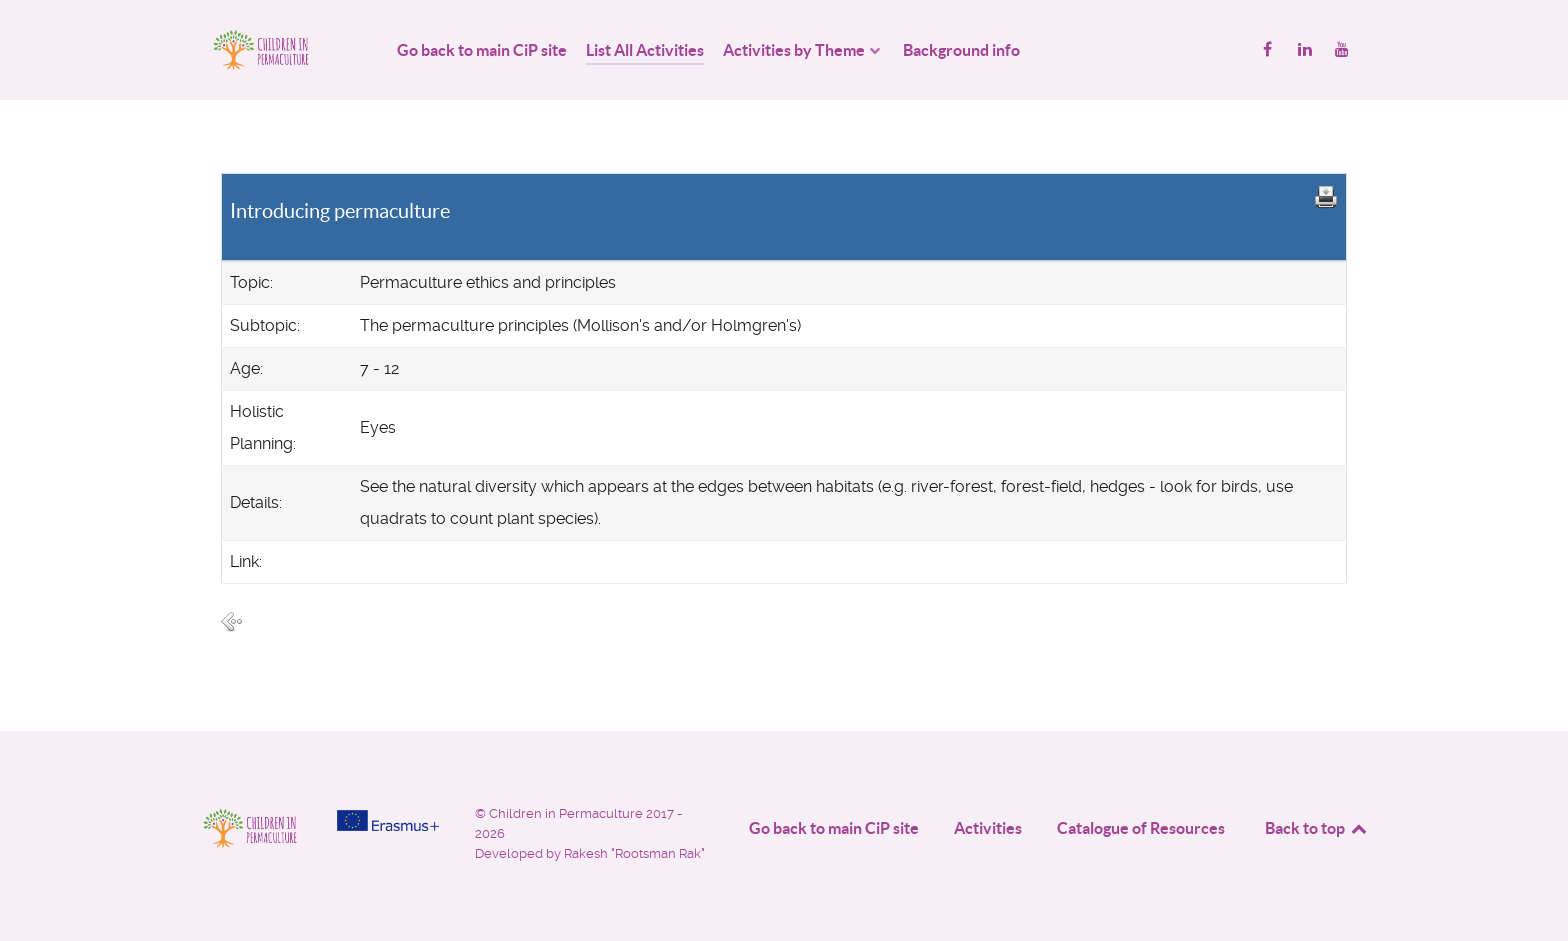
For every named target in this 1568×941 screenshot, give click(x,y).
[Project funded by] (388, 820)
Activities (988, 828)
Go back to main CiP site (834, 828)
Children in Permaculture (567, 813)
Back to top (1317, 828)
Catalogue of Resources (1141, 828)
